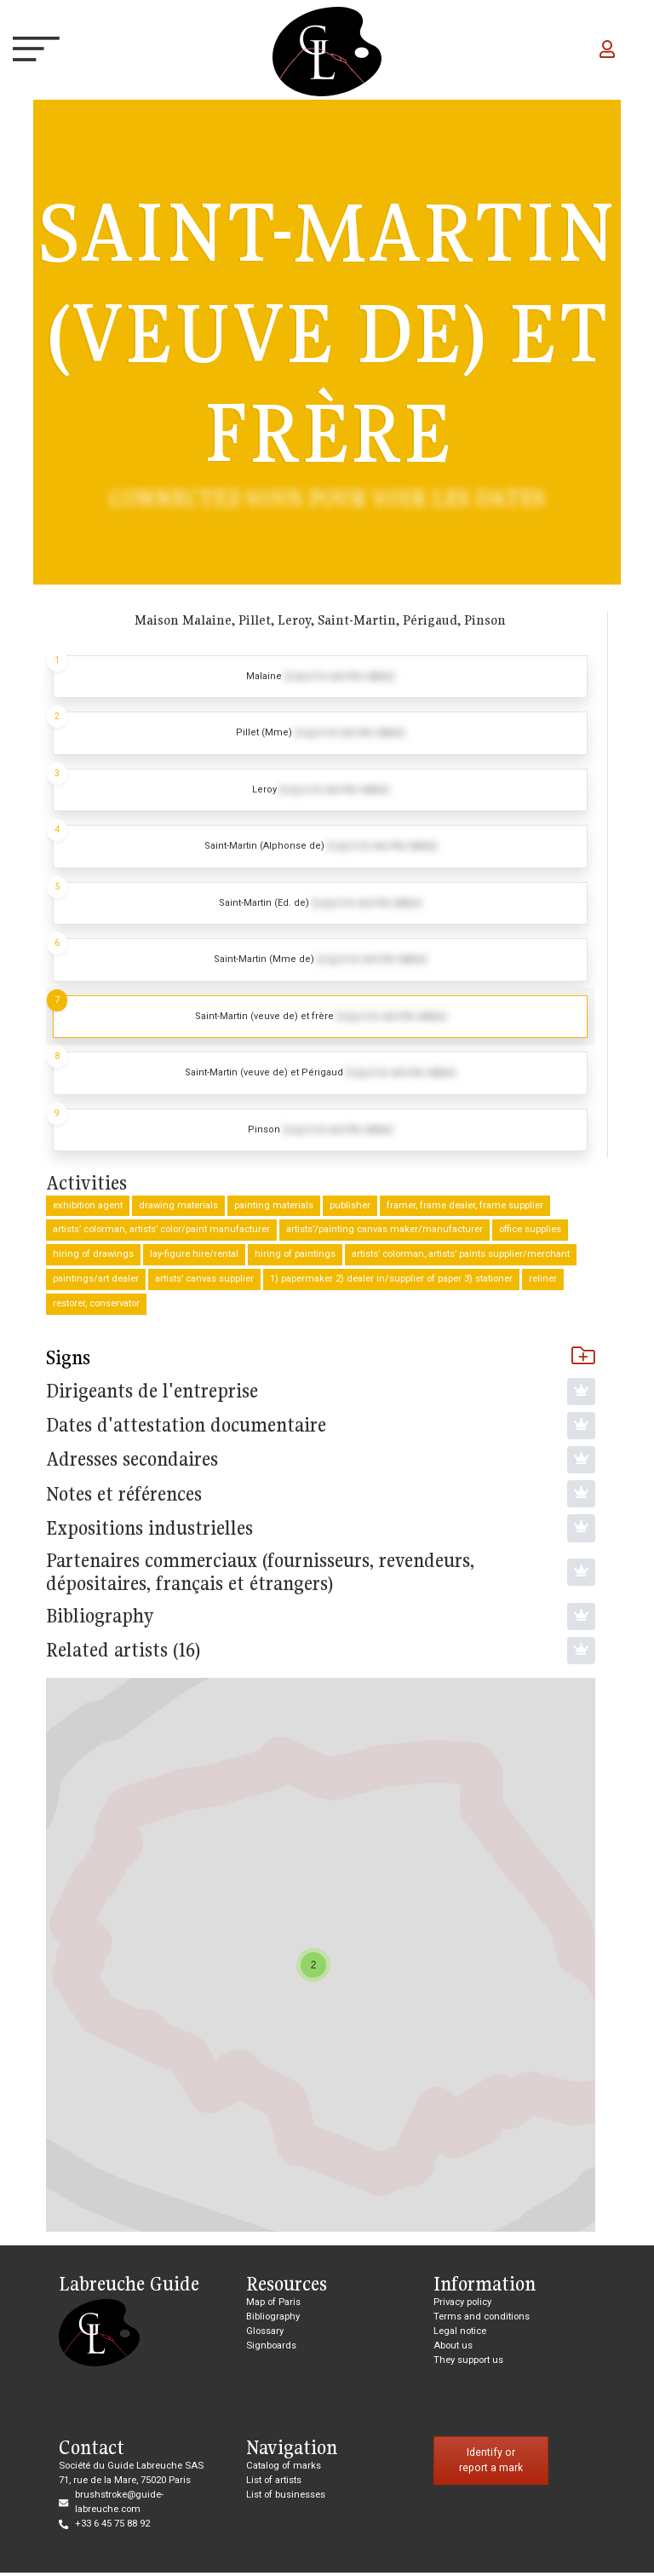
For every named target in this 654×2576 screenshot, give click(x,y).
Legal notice (459, 2334)
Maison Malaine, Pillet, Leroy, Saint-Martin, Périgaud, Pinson (320, 619)
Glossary (265, 2334)
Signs (320, 1361)
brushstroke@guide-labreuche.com (119, 2505)
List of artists (273, 2483)
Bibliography (273, 2319)
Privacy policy (462, 2305)
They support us (468, 2363)
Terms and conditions (481, 2319)
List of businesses (285, 2498)
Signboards (271, 2348)
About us (453, 2348)
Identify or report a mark (491, 2464)
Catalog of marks (283, 2469)
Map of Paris (273, 2305)
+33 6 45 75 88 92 (112, 2527)
